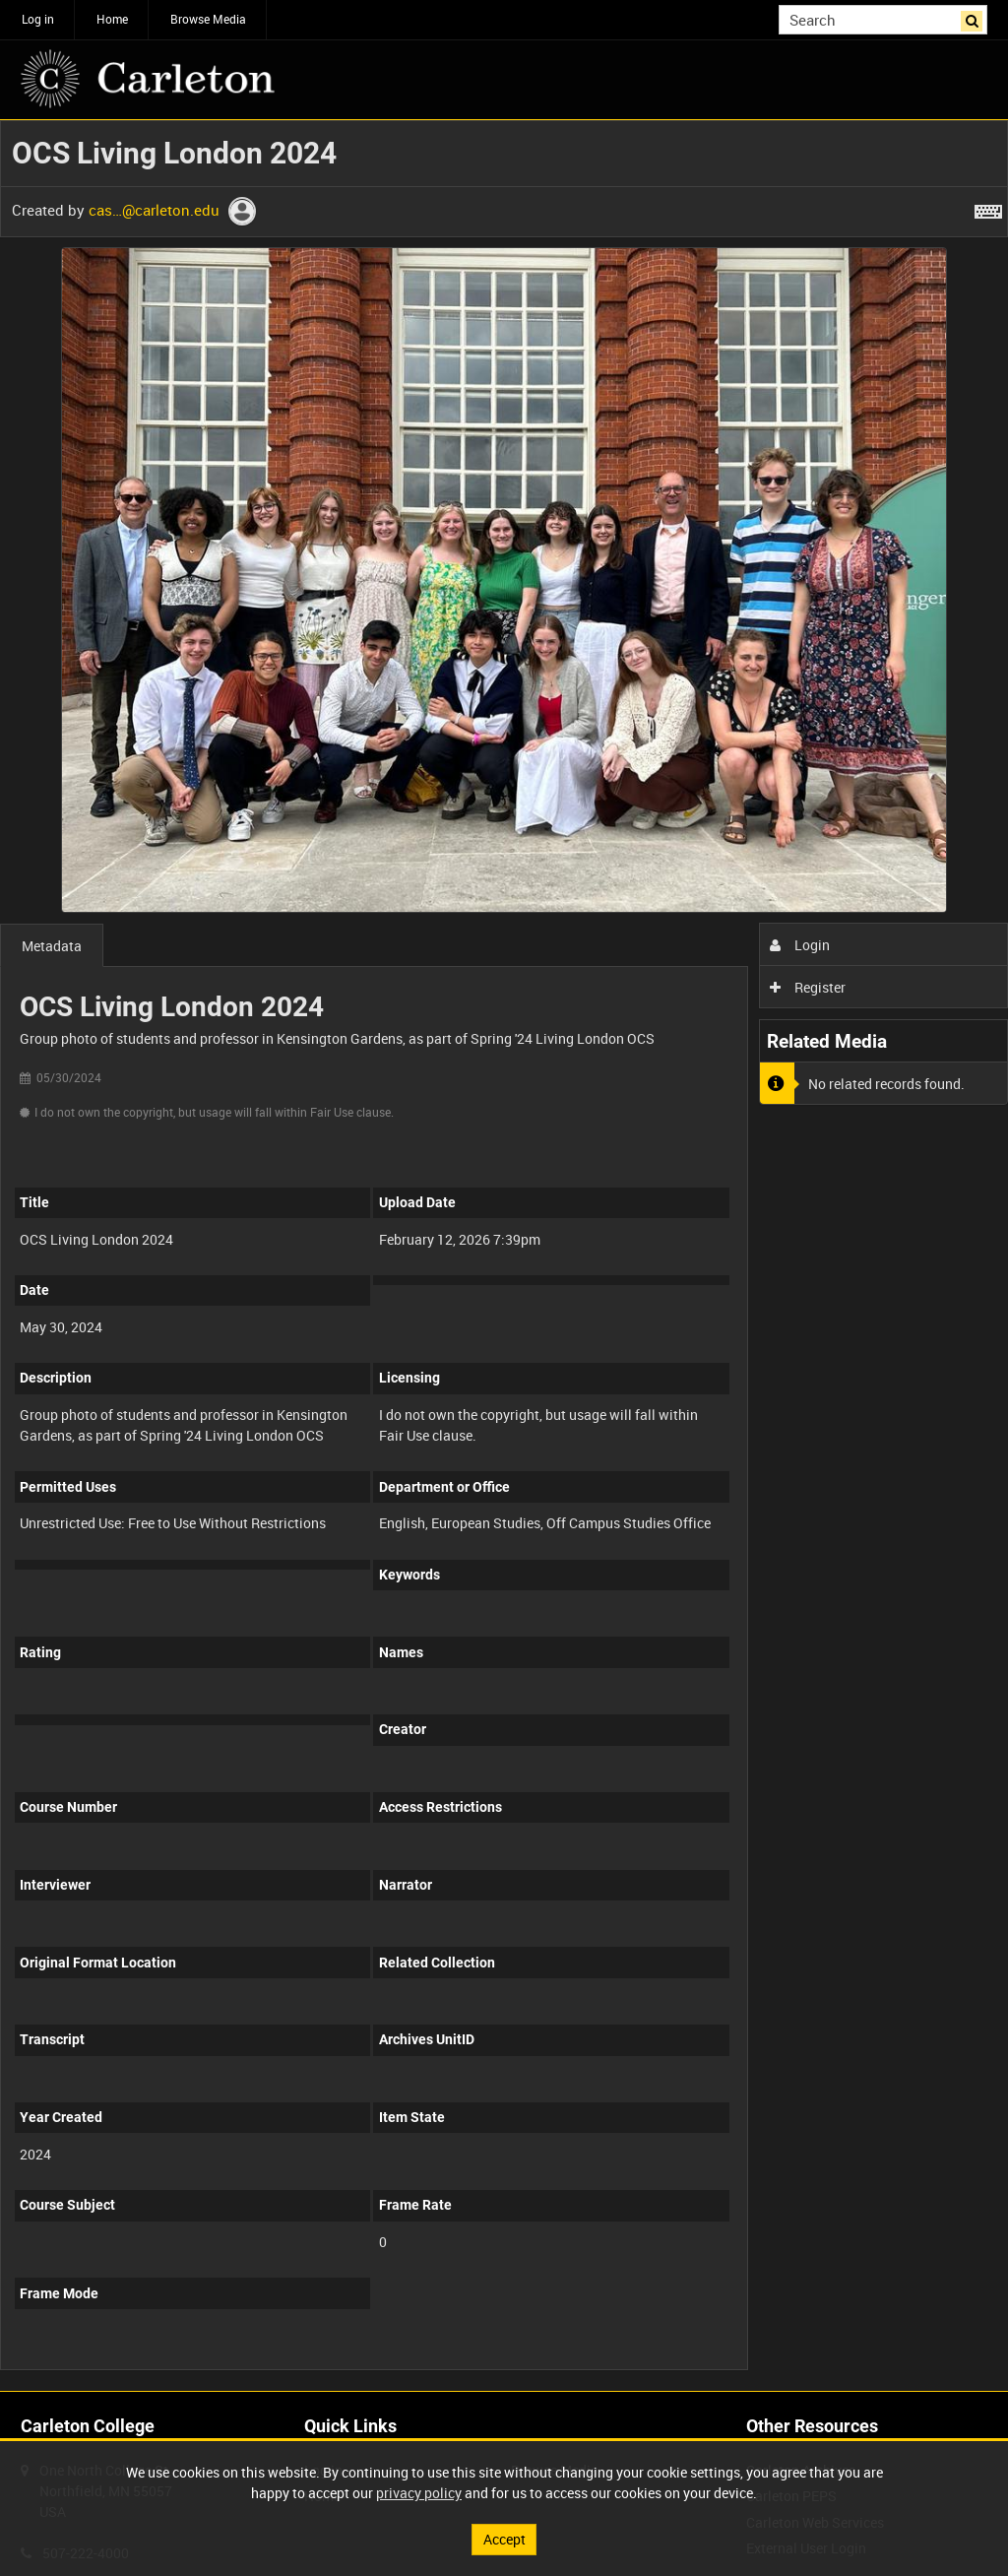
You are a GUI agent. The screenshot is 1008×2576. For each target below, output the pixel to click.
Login (800, 944)
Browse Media (208, 19)
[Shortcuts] (988, 207)
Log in (38, 19)
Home (112, 19)
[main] (504, 1255)
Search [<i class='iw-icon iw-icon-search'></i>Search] (976, 18)
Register (808, 987)
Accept (504, 2539)
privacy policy (419, 2492)
